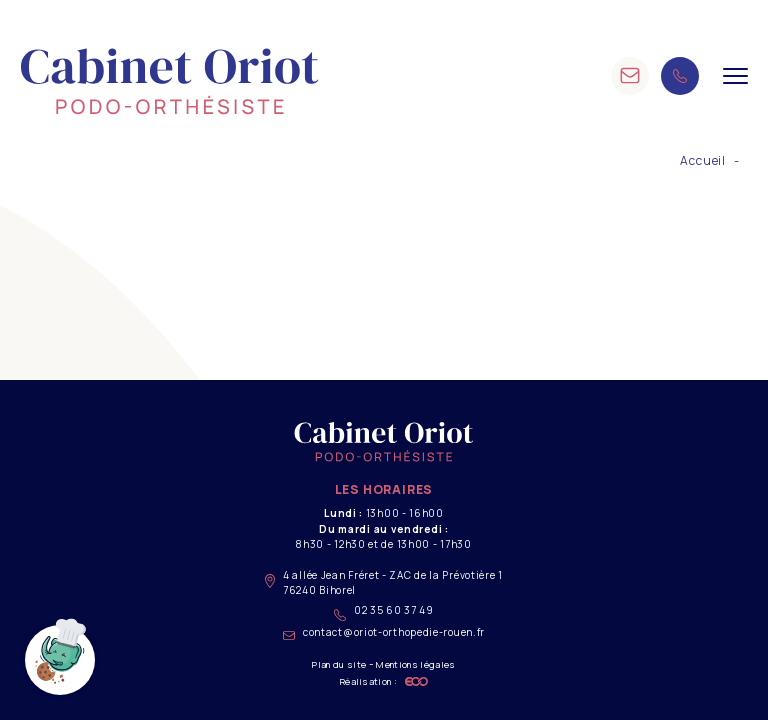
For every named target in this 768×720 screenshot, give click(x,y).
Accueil (703, 160)
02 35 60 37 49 (384, 612)
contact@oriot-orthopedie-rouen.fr (384, 632)
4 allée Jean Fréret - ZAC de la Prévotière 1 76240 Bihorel (384, 582)
